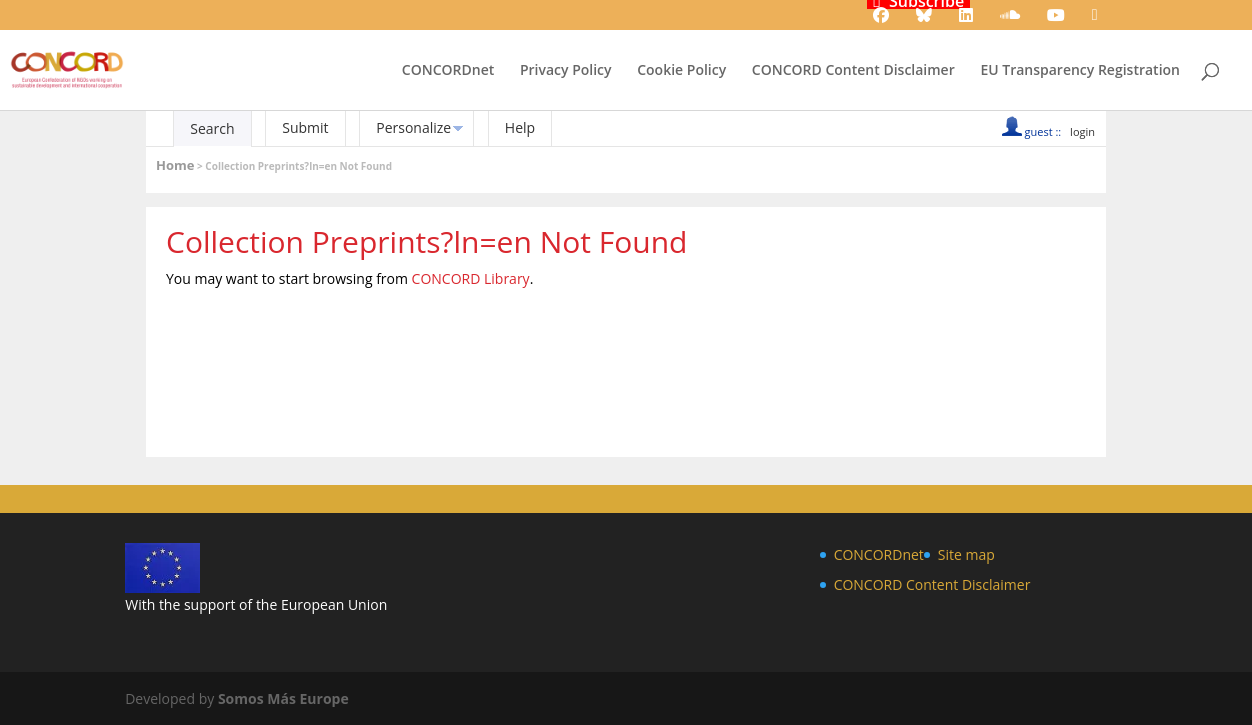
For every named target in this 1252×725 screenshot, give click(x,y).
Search (212, 128)
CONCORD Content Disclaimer (853, 71)
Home (175, 165)
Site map (966, 554)
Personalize (413, 127)
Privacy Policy (566, 71)
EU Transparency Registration (1080, 71)
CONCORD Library (471, 278)
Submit (305, 127)
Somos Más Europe (283, 698)
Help (520, 127)
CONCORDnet (448, 71)
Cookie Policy (681, 71)
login (1082, 131)
